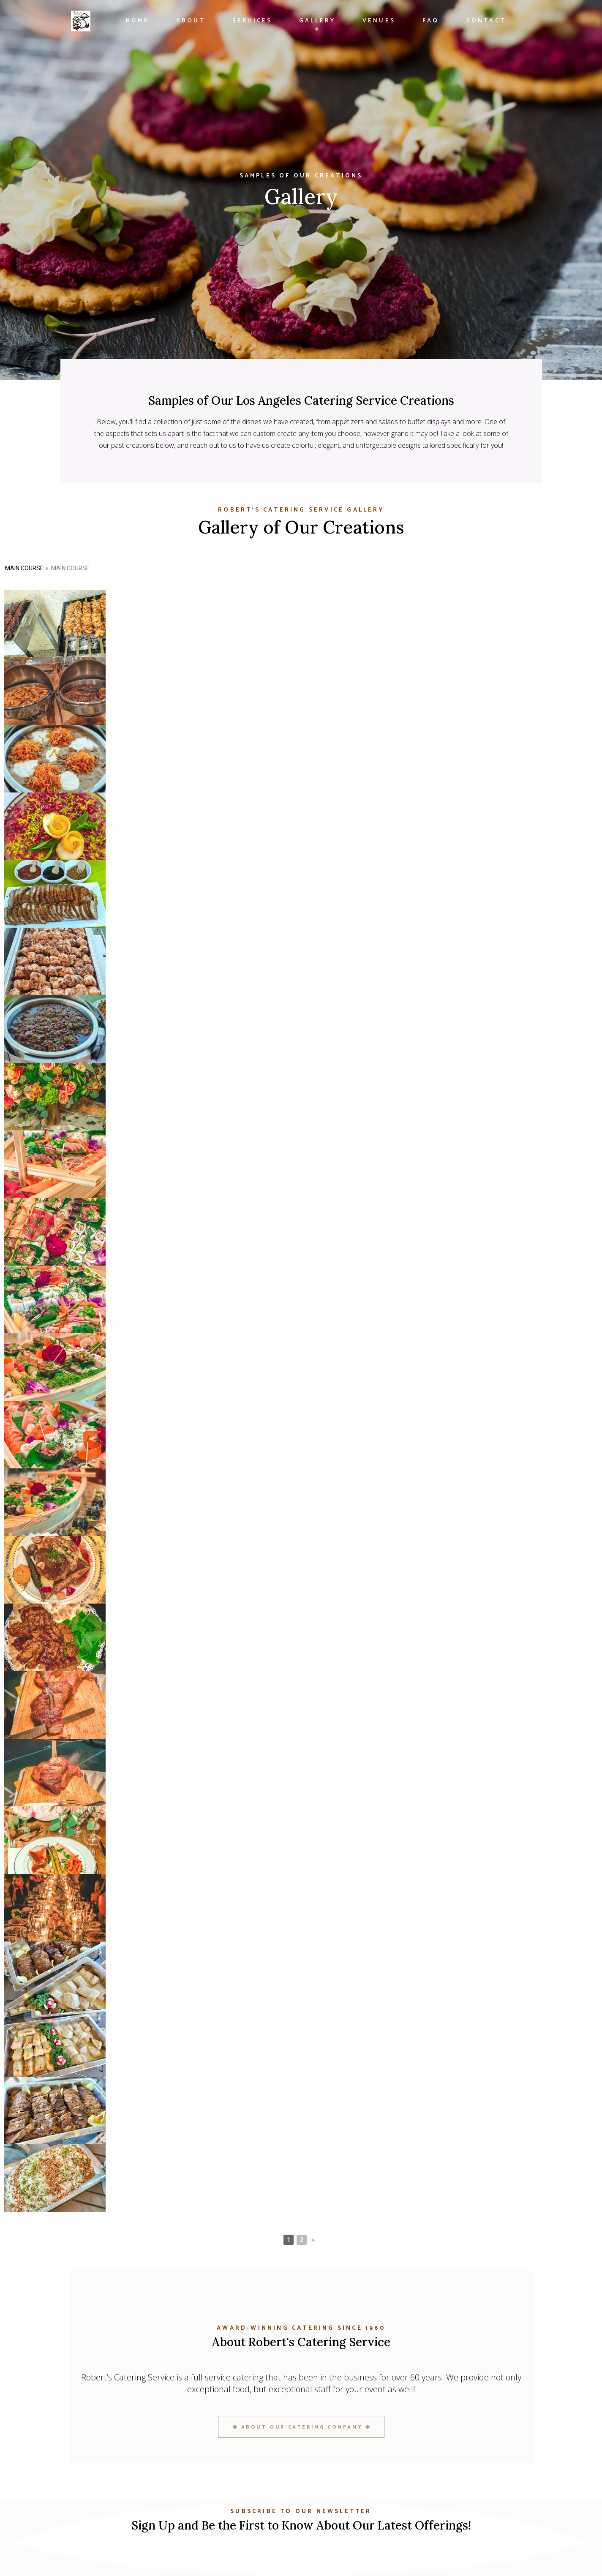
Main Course (24, 568)
